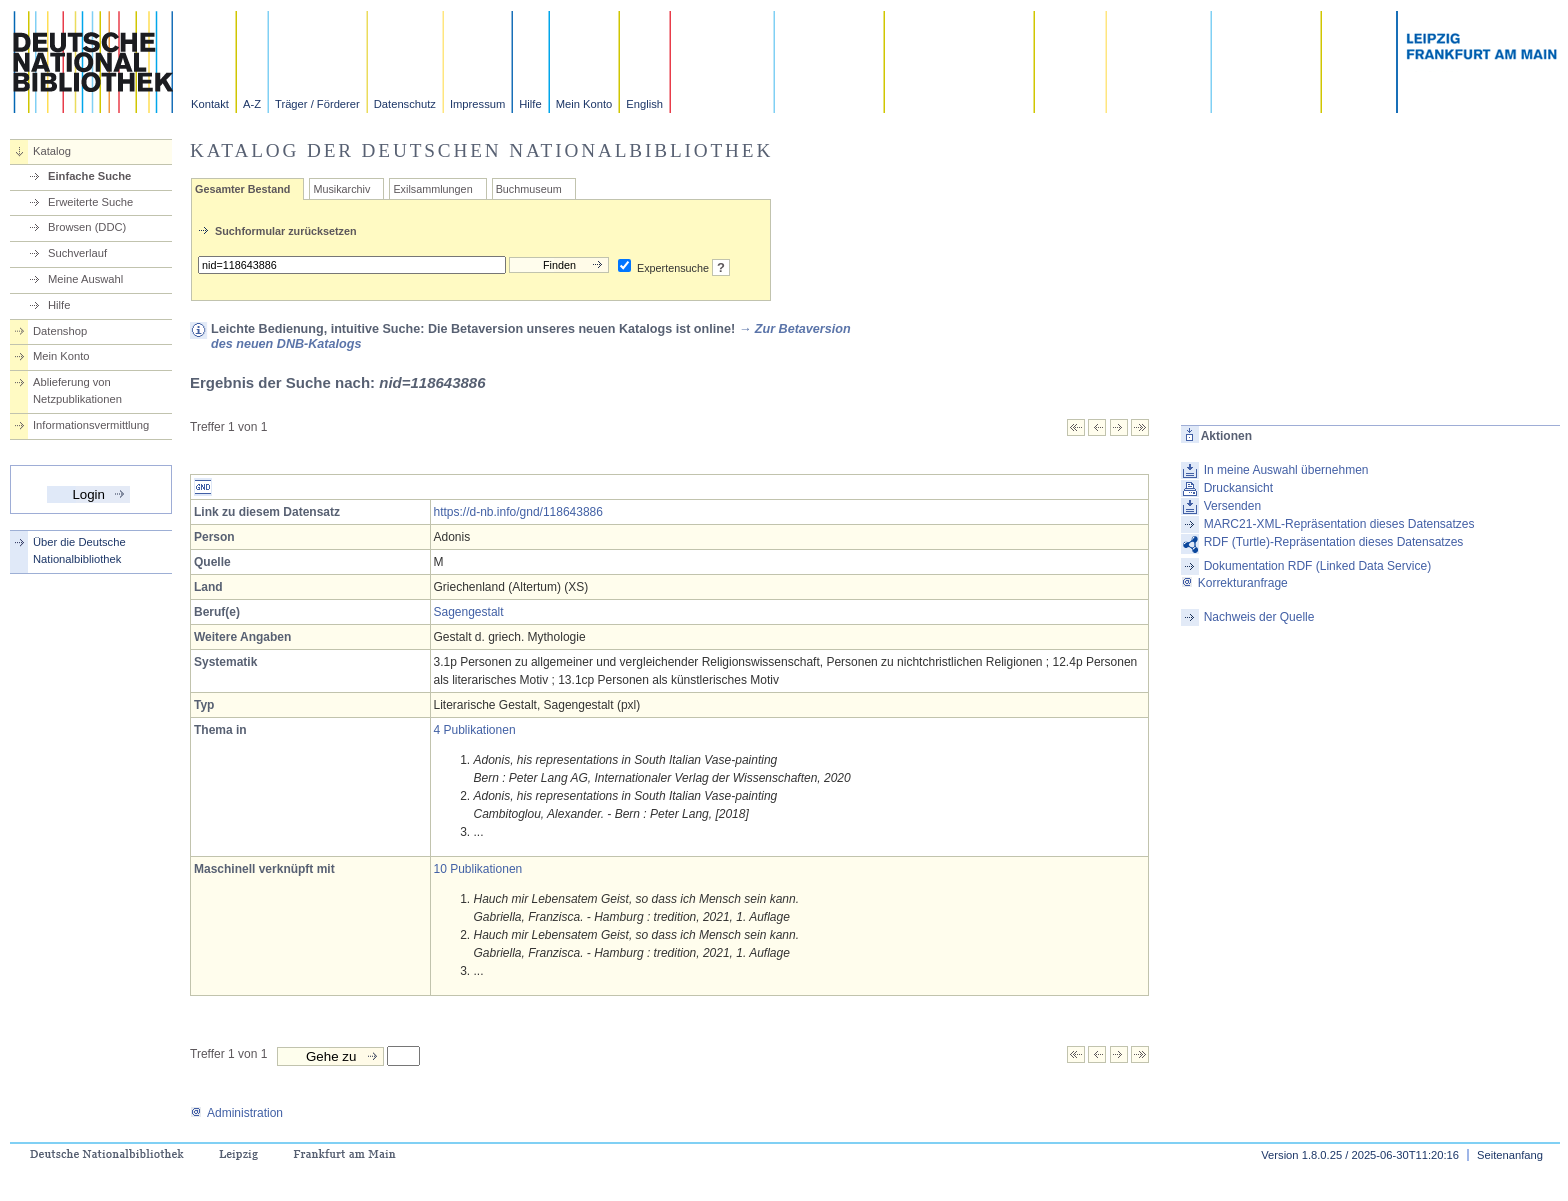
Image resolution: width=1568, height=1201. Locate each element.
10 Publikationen (478, 869)
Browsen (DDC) (87, 227)
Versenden (1232, 506)
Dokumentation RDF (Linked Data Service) (1317, 566)
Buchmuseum (529, 189)
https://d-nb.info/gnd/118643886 (518, 512)
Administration (236, 1113)
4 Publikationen (475, 730)
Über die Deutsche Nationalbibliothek (79, 550)
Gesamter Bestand (242, 189)
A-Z (252, 104)
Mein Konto (584, 104)
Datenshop (60, 331)
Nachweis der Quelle (1259, 617)
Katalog (52, 151)
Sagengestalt (469, 612)
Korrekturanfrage (1234, 583)
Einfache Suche (89, 176)
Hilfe (530, 104)
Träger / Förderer (317, 104)
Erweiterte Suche (90, 202)
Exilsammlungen (432, 189)
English (644, 104)
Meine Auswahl (85, 279)
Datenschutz (405, 104)
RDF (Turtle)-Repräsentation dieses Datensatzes (1334, 542)
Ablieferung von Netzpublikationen (77, 390)
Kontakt (210, 104)
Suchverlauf (77, 253)
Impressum (477, 104)
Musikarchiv (341, 189)
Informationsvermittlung (91, 425)
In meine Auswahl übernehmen (1286, 470)
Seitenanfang (1510, 1155)
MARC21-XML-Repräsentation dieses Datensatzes (1339, 524)
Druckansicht (1238, 488)
